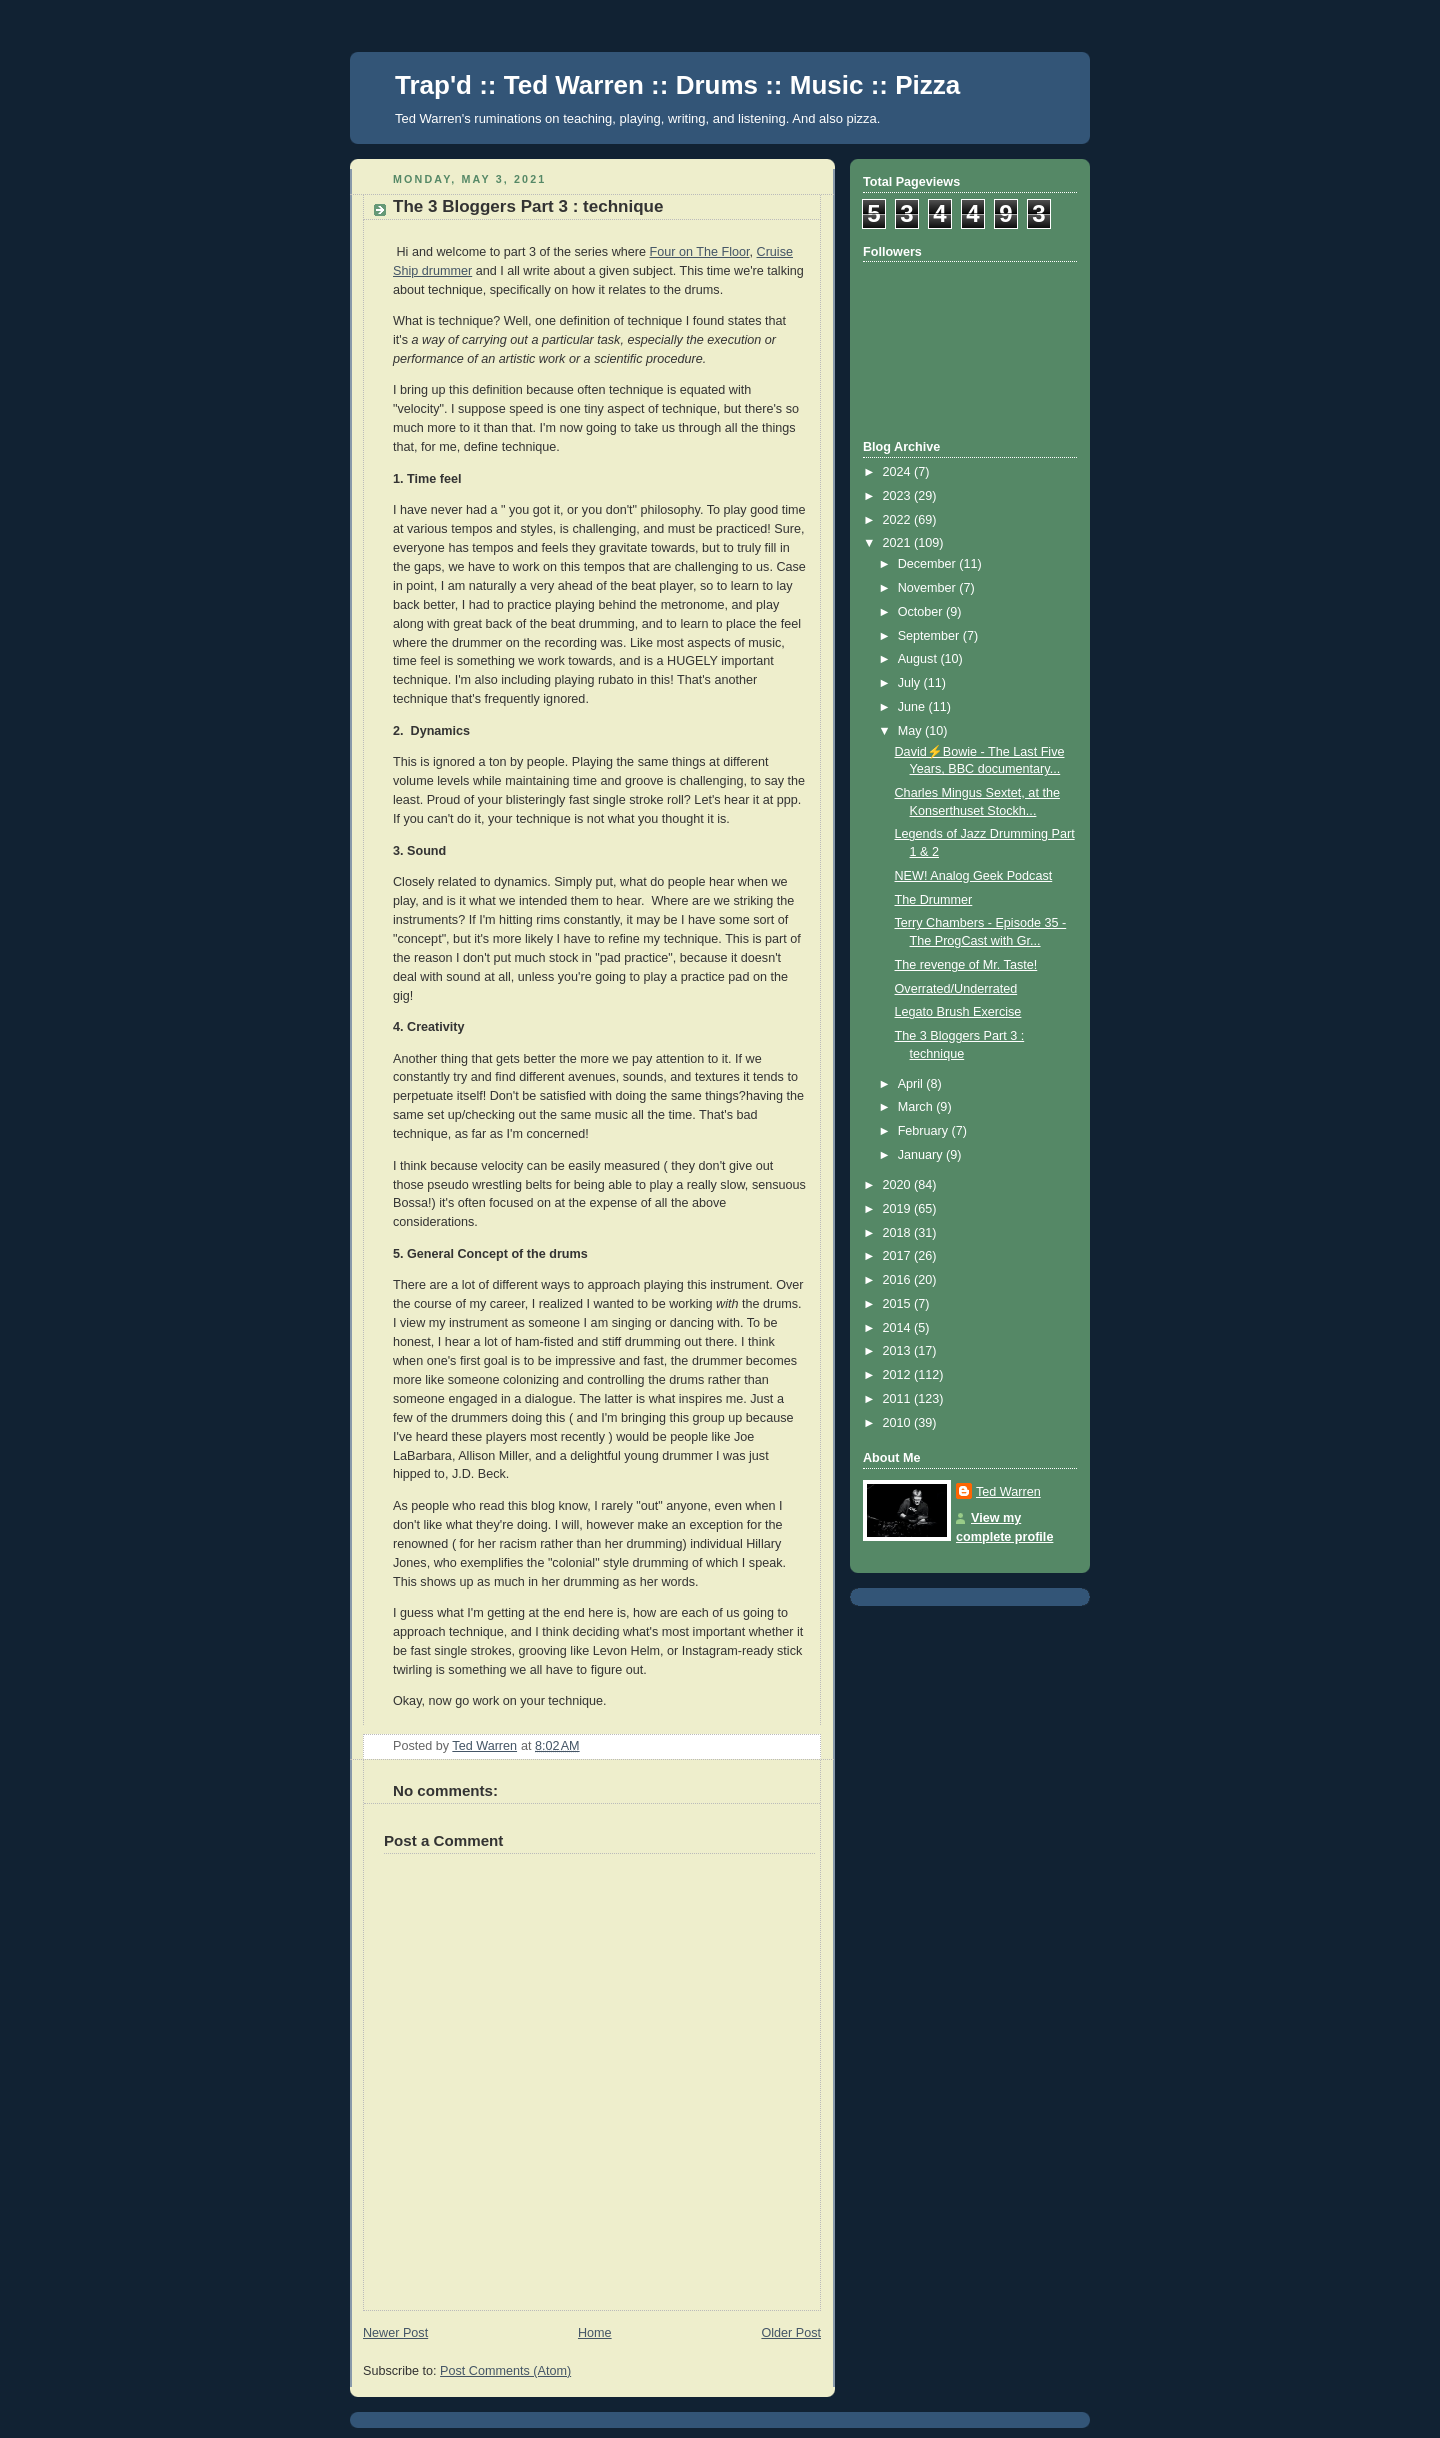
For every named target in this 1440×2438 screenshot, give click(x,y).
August (919, 659)
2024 (899, 472)
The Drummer (934, 900)
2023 (899, 496)
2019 (899, 1209)
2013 (899, 1351)
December (929, 564)
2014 (899, 1328)
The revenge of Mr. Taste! (966, 965)
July (911, 683)
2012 (899, 1375)
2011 (899, 1399)
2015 (899, 1304)
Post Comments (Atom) (505, 2371)
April (912, 1084)
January (922, 1155)
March (917, 1107)
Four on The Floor (700, 252)
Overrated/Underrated (956, 989)
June (913, 707)
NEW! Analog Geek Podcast (974, 876)
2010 (899, 1423)
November (929, 588)
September (930, 636)
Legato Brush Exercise (958, 1012)
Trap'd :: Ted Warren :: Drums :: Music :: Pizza (677, 85)
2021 (899, 543)
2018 (899, 1233)
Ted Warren (1008, 1492)
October (922, 612)
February (925, 1131)
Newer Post (395, 2333)
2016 (899, 1280)
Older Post (791, 2333)
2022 (899, 520)
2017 (899, 1256)
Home (595, 2333)
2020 (899, 1185)
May (911, 731)
